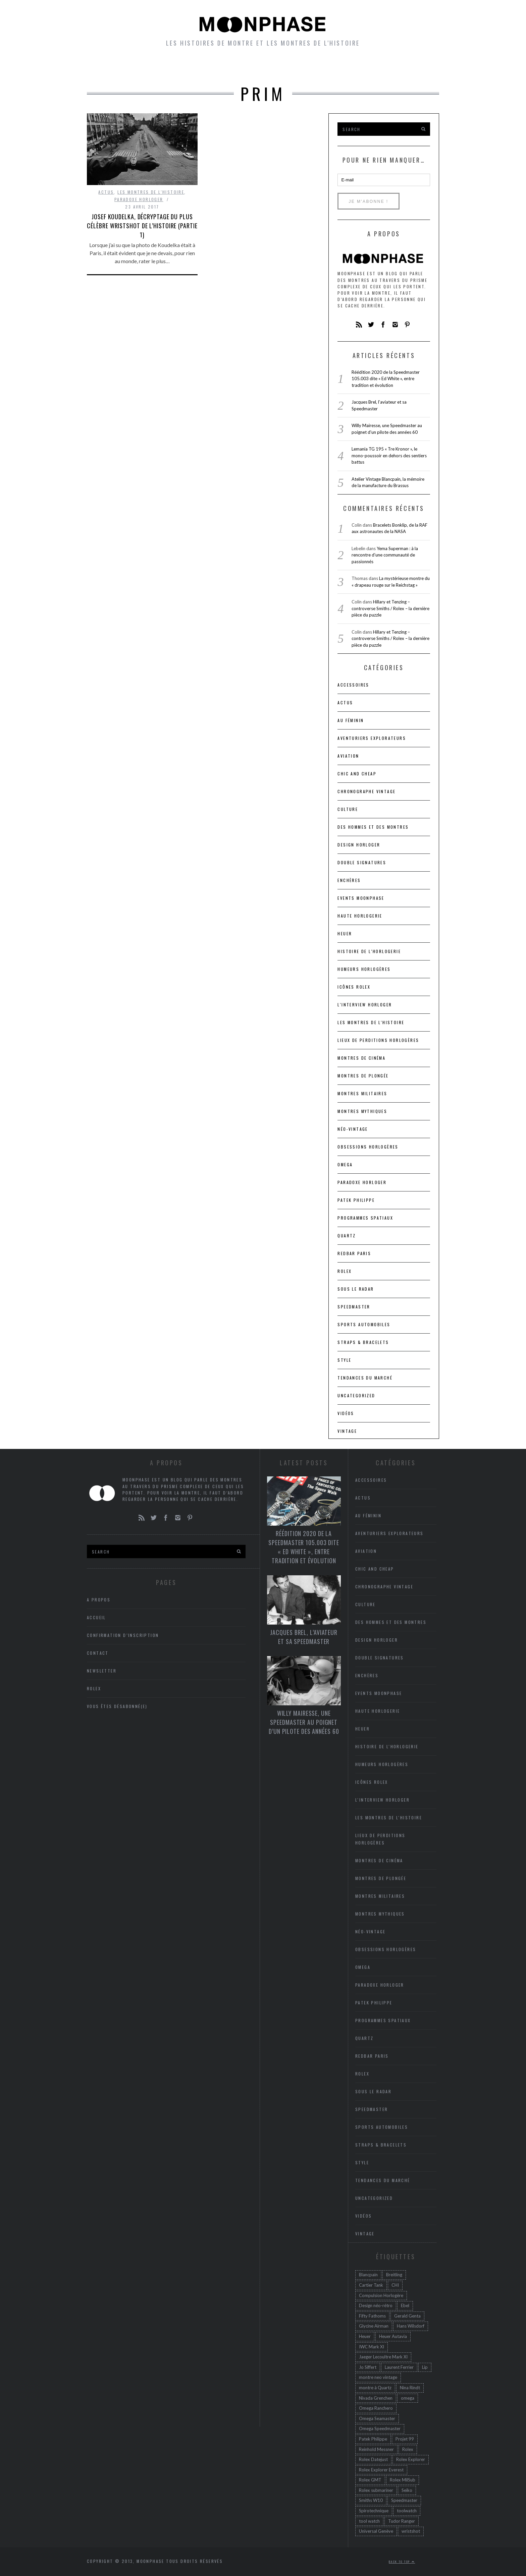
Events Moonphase (360, 898)
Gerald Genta (407, 2316)
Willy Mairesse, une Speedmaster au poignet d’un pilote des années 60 (304, 1722)
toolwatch (407, 2510)
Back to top (402, 2562)
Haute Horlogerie (359, 916)
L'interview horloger (364, 1004)
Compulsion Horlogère (381, 2295)
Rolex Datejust (373, 2459)
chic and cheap (356, 773)
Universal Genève (376, 2531)
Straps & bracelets (363, 1342)
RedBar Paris (354, 1253)
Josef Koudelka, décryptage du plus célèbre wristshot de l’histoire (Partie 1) (142, 225)
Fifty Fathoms (372, 2316)
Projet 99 (405, 2439)
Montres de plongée (362, 1075)
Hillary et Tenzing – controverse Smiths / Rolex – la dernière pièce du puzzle (390, 608)
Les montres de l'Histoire (150, 192)
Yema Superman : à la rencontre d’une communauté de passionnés (385, 555)
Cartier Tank (371, 2285)
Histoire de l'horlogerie (369, 951)
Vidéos (345, 1413)
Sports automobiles (363, 1324)
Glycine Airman (373, 2326)
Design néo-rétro (375, 2305)
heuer (344, 933)
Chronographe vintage (366, 791)
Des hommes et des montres (373, 827)
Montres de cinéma (361, 1058)
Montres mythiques (362, 1111)
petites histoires (212, 66)
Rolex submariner (376, 2490)
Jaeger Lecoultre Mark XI (383, 2356)
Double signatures (361, 862)
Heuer (365, 2336)
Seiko (407, 2490)
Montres (154, 66)
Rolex (344, 1271)
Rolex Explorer (410, 2459)
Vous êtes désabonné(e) (117, 1706)
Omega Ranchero (376, 2408)
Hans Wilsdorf (410, 2326)
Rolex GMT (370, 2479)
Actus (106, 192)
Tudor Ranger (401, 2521)
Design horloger (358, 844)
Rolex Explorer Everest (381, 2469)
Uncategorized (356, 1395)
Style (344, 1360)
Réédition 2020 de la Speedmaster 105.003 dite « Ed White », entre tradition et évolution (386, 378)
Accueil (114, 66)
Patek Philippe (356, 1200)
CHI (395, 2285)
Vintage (347, 1431)
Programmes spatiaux (365, 1218)
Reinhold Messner (376, 2449)
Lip (425, 2367)
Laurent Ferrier (399, 2367)
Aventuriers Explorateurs (371, 738)
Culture (347, 809)
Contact (98, 1653)
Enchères (349, 880)
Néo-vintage (352, 1129)
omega (407, 2398)
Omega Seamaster (377, 2418)
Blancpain (368, 2274)
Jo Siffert (367, 2367)
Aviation (348, 756)
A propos (410, 66)
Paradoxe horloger (138, 199)
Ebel (405, 2305)
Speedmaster (353, 1306)
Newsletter (362, 66)
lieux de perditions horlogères (378, 1040)
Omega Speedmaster (380, 2428)
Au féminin (350, 720)
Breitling (394, 2274)
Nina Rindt (410, 2387)
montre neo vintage (378, 2377)
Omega (345, 1164)
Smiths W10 (371, 2500)
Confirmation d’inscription (123, 1635)
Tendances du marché (364, 1378)
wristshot (411, 2531)
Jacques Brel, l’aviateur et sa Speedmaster (303, 1637)
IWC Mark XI (371, 2346)
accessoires (353, 685)
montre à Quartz (375, 2387)
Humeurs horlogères (293, 66)
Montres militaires (362, 1093)
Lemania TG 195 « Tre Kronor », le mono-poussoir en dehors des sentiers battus (389, 455)
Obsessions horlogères (367, 1147)
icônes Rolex (353, 987)
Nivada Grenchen (375, 2398)
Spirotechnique (373, 2510)
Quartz (346, 1235)
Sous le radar (355, 1289)
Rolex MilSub (402, 2479)
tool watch (369, 2521)
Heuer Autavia (393, 2336)
